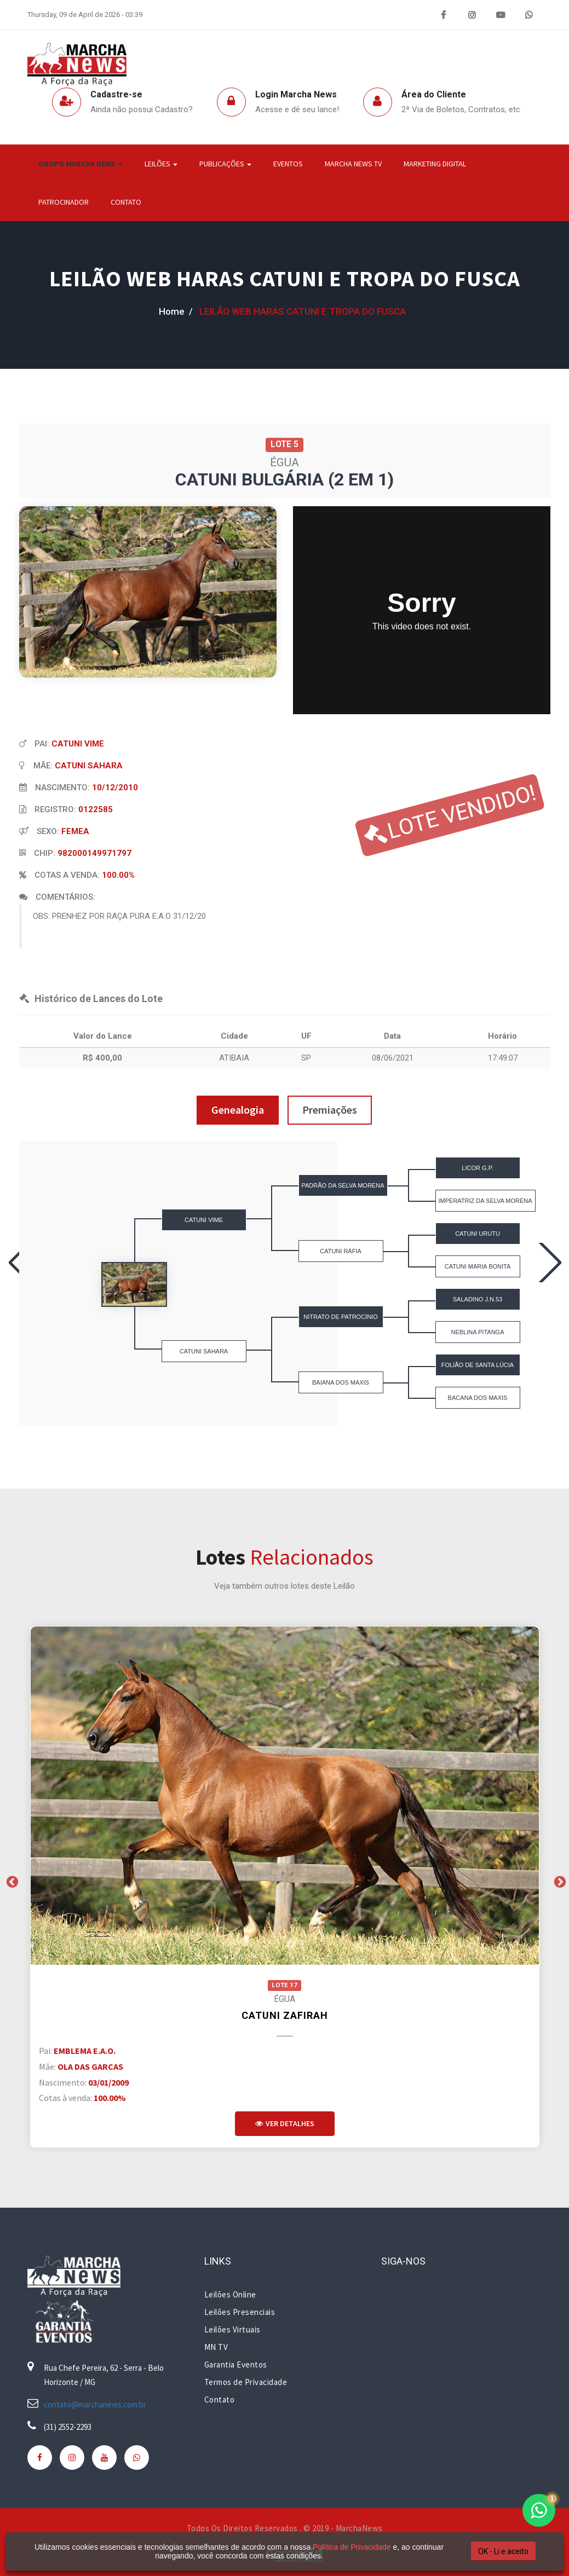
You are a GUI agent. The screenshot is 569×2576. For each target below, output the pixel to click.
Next (558, 1880)
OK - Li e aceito (503, 2551)
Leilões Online (230, 2294)
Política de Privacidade (351, 2547)
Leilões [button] (161, 164)
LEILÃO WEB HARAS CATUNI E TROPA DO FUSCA (284, 278)
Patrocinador (63, 202)
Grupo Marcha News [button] (80, 164)
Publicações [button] (225, 164)
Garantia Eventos (235, 2364)
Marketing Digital (435, 164)
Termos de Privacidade (246, 2382)
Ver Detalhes (284, 2123)
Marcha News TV (353, 164)
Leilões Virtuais (232, 2329)
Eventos (288, 164)
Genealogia (237, 1109)
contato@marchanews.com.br (95, 2404)
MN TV (216, 2347)
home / (176, 311)
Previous (10, 1880)
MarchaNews (359, 2528)
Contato (126, 202)
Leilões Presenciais (239, 2312)
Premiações (329, 1109)
